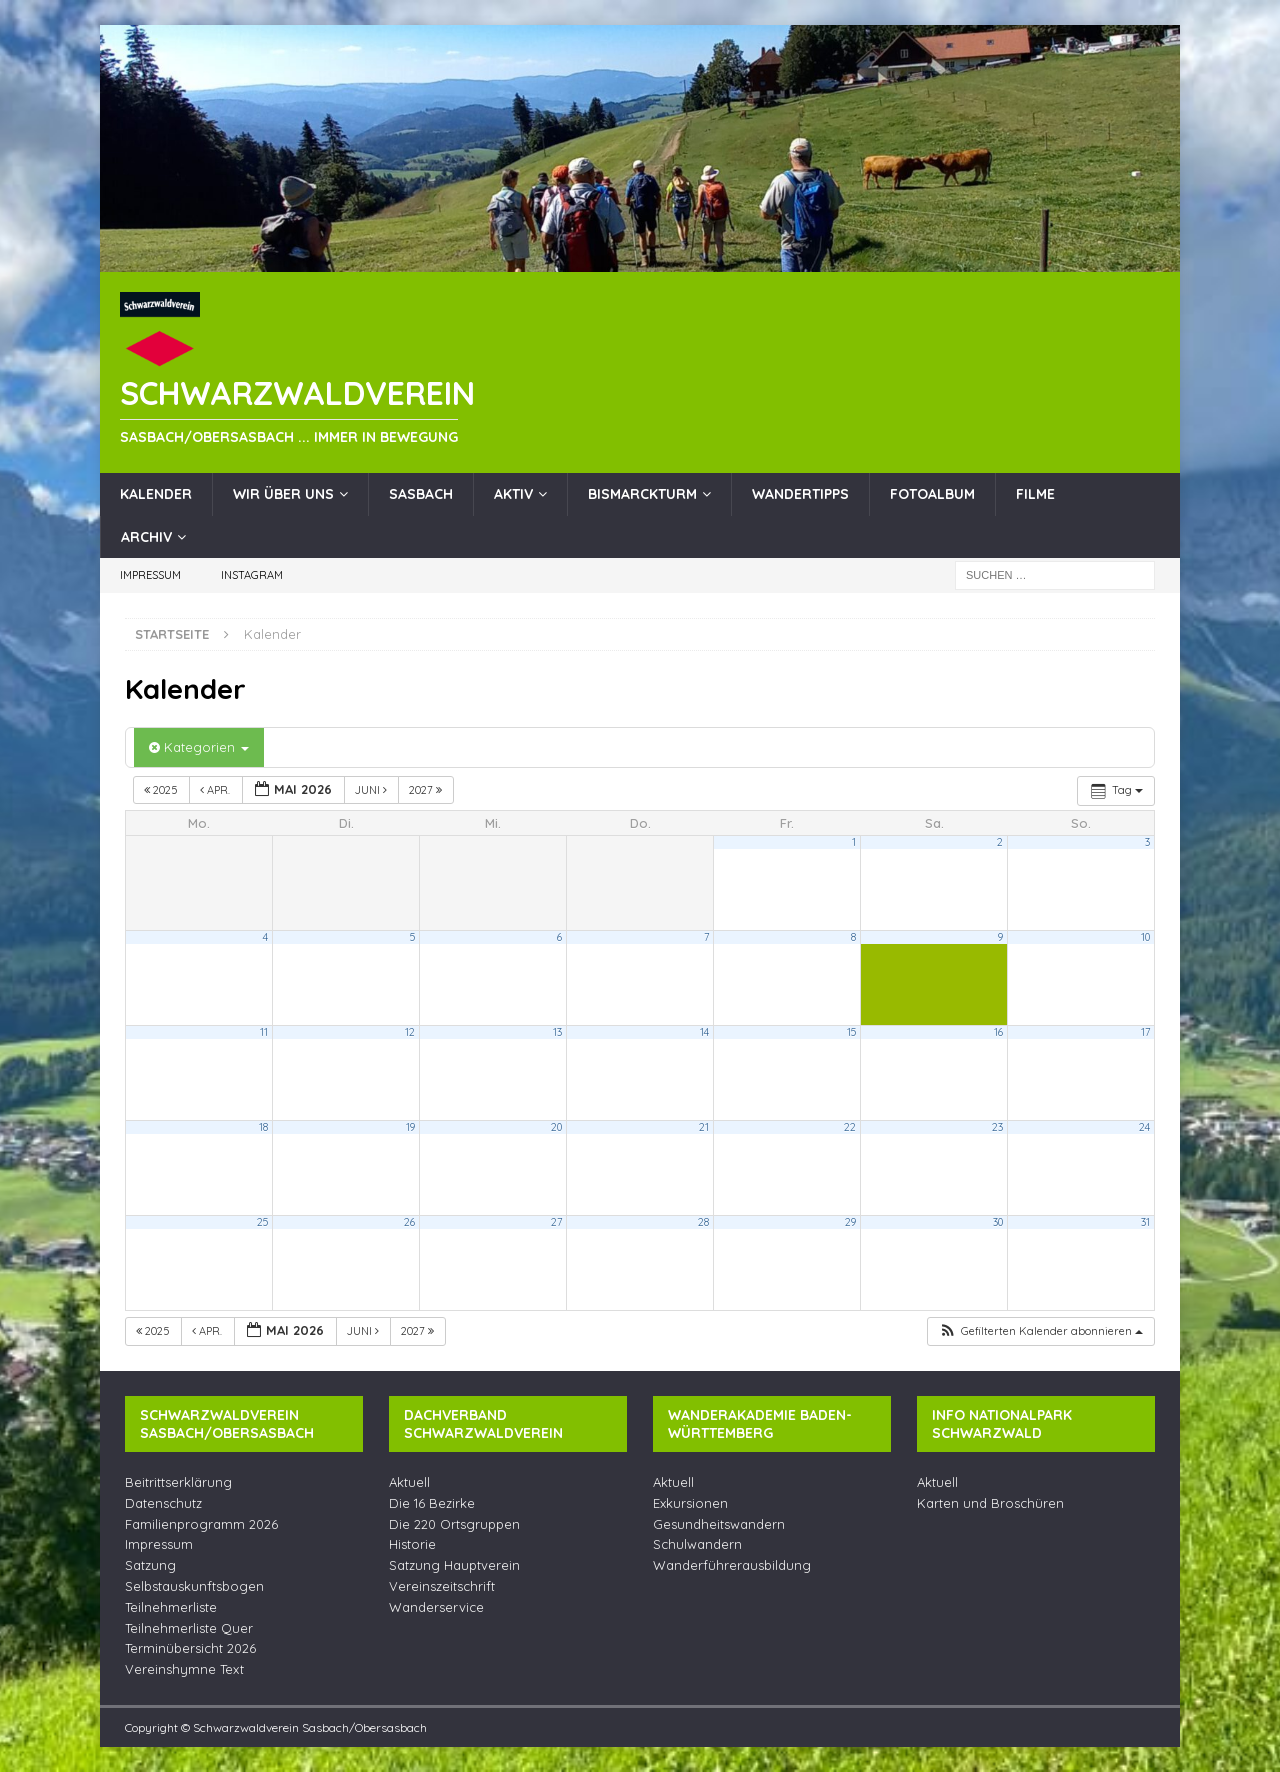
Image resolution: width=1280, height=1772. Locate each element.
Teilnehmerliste (171, 1607)
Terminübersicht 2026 (190, 1648)
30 (998, 1222)
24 (1144, 1127)
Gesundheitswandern (719, 1524)
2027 (427, 790)
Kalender (156, 494)
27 (556, 1222)
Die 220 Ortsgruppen (454, 1524)
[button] (1040, 1331)
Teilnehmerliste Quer (189, 1628)
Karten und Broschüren (990, 1503)
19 (410, 1127)
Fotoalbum (932, 494)
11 (264, 1032)
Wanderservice (436, 1607)
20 (556, 1127)
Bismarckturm (642, 494)
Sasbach (421, 494)
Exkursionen (690, 1503)
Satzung (150, 1565)
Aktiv (513, 494)
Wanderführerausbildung (732, 1565)
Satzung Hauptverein (454, 1565)
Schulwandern (697, 1544)
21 (704, 1127)
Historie (412, 1544)
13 (557, 1032)
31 (1145, 1222)
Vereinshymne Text (184, 1669)
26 (409, 1222)
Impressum (150, 575)
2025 (162, 790)
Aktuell (409, 1482)
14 (704, 1032)
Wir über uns (283, 494)
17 (1145, 1032)
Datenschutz (163, 1503)
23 (997, 1127)
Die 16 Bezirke (432, 1503)
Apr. (216, 790)
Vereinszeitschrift (442, 1586)
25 (262, 1222)
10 (1145, 937)
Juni (372, 790)
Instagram (252, 575)
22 (850, 1127)
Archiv (146, 537)
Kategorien (199, 747)
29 (850, 1222)
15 (851, 1032)
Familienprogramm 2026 (201, 1524)
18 (263, 1127)
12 (410, 1032)
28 (703, 1222)
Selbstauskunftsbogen (194, 1586)
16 (998, 1032)
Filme (1035, 494)
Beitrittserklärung (178, 1482)
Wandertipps (800, 494)
